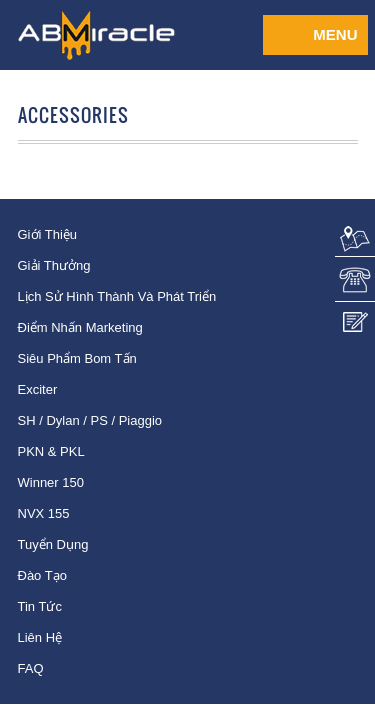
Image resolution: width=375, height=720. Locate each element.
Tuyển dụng (53, 544)
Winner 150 (51, 482)
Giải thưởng (54, 265)
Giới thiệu (48, 234)
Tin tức (40, 606)
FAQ (31, 668)
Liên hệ (40, 637)
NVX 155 (44, 513)
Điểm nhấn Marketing (80, 327)
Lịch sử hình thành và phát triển (117, 296)
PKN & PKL (51, 451)
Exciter (38, 389)
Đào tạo (42, 575)
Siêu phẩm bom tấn (77, 358)
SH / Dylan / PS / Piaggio (90, 420)
